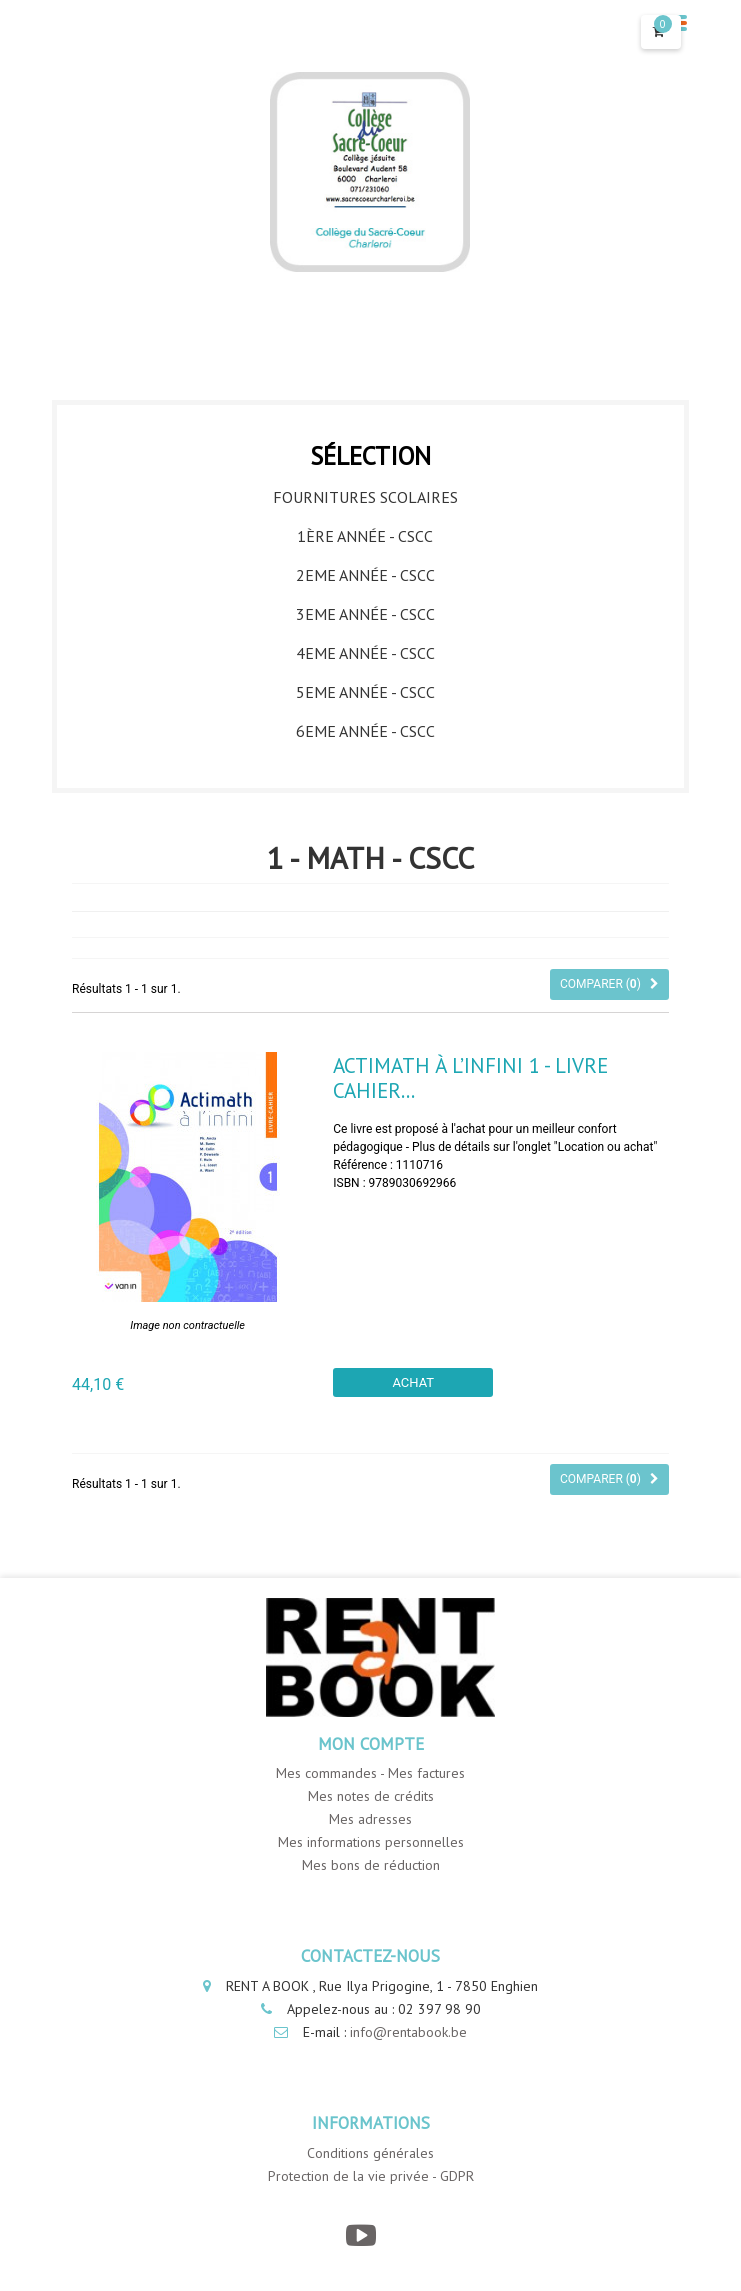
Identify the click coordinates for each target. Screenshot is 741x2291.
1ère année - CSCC (365, 536)
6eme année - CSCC (365, 731)
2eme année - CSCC (365, 575)
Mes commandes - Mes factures (370, 1773)
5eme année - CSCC (365, 692)
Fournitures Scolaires (365, 497)
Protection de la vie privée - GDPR (371, 2176)
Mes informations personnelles (371, 1842)
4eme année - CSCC (365, 653)
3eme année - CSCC (365, 614)
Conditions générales (370, 2153)
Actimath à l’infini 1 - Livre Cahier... (470, 1078)
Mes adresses (370, 1819)
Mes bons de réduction (371, 1865)
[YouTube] (360, 2235)
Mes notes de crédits (371, 1796)
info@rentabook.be (408, 2032)
